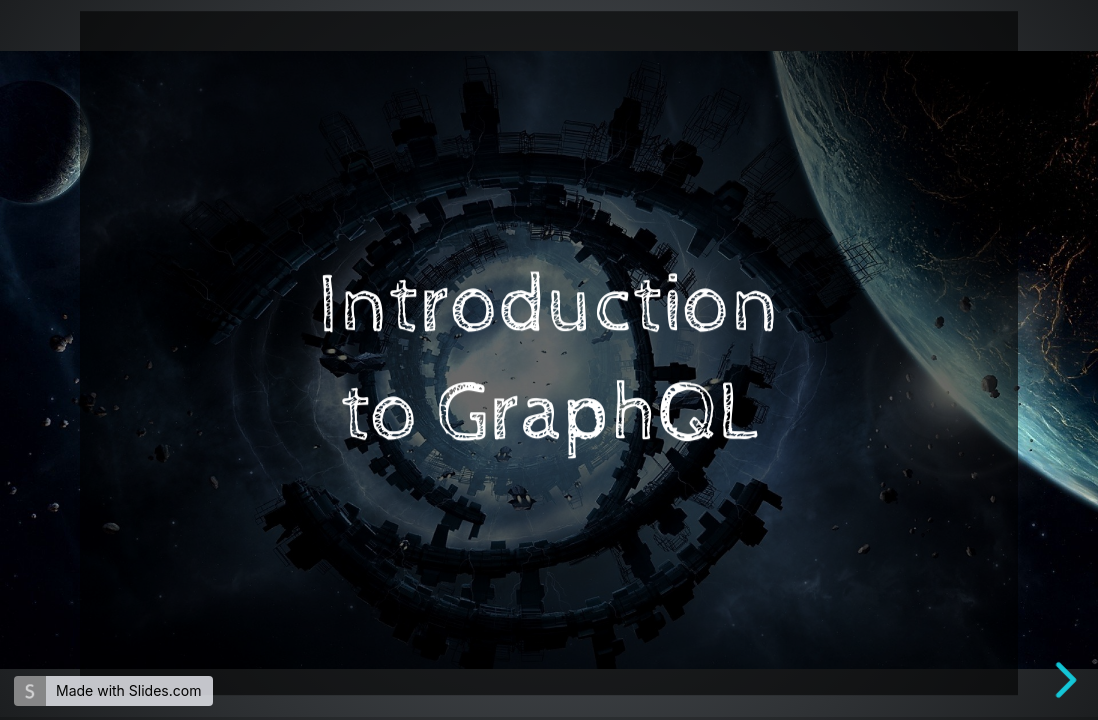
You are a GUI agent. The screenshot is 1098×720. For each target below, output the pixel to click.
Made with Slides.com (128, 690)
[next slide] (1067, 680)
